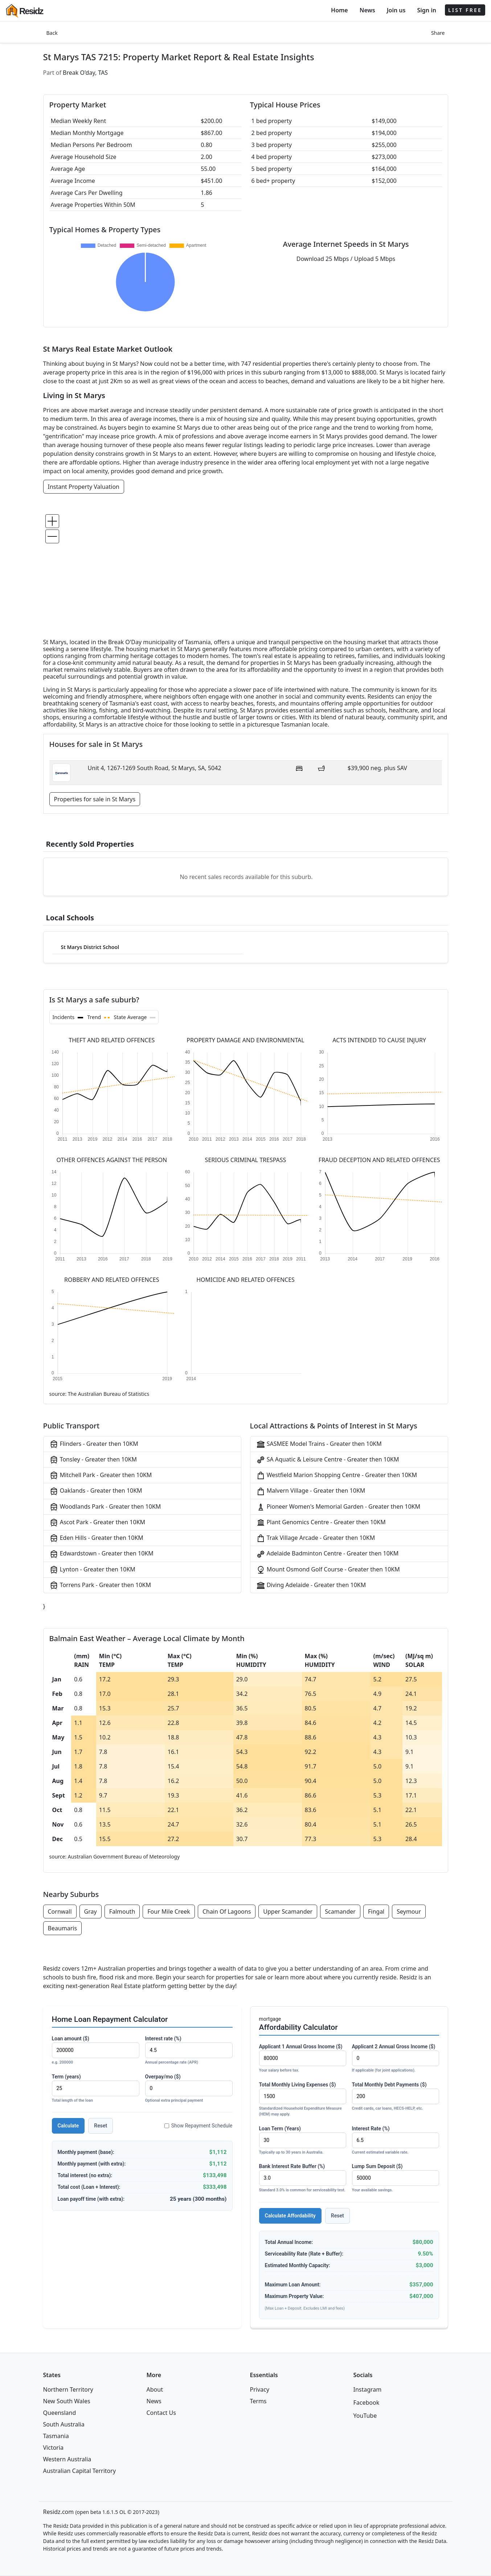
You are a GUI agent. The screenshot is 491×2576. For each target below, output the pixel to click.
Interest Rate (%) (395, 2141)
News (367, 10)
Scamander (340, 1911)
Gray (90, 1911)
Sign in (426, 10)
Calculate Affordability (290, 2216)
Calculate (68, 2126)
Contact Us (161, 2413)
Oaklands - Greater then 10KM (95, 1491)
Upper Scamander (287, 1911)
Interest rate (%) (189, 2051)
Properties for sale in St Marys (95, 799)
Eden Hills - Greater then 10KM (96, 1538)
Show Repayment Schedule (198, 2126)
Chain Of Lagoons (226, 1911)
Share (438, 32)
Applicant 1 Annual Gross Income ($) (302, 2059)
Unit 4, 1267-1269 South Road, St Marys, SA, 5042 (154, 768)
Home (339, 10)
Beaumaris (62, 1928)
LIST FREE (465, 10)
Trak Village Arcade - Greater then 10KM (315, 1538)
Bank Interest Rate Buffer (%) (302, 2178)
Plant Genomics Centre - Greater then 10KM (321, 1522)
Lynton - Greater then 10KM (92, 1569)
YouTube (365, 2416)
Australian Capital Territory (79, 2471)
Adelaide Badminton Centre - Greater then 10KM (327, 1553)
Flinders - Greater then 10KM (93, 1444)
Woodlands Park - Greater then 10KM (105, 1507)
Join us (396, 10)
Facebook (366, 2403)
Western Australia (67, 2459)
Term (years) (95, 2089)
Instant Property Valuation (84, 487)
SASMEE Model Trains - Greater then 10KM (319, 1444)
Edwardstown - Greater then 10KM (101, 1553)
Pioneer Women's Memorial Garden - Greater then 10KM (338, 1507)
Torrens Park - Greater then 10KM (100, 1585)
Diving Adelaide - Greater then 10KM (311, 1585)
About (155, 2389)
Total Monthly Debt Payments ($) (395, 2097)
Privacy (259, 2389)
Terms (258, 2401)
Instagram (367, 2389)
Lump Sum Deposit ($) (395, 2178)
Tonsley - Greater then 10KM (93, 1459)
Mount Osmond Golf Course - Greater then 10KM (328, 1569)
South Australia (64, 2424)
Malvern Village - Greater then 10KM (310, 1491)
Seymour (409, 1911)
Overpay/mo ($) (189, 2089)
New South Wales (66, 2401)
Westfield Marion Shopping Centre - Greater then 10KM (336, 1475)
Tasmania (56, 2436)
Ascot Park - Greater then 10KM (97, 1522)
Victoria (53, 2448)
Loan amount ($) (95, 2051)
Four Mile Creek (168, 1911)
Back (52, 32)
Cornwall (60, 1911)
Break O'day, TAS (85, 73)
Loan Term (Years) (302, 2141)
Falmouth (122, 1911)
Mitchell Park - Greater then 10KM (100, 1475)
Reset (100, 2126)
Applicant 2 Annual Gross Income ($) (395, 2059)
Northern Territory (68, 2389)
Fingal (376, 1911)
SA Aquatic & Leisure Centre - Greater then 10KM (327, 1459)
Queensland (59, 2413)
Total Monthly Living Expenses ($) (302, 2100)
